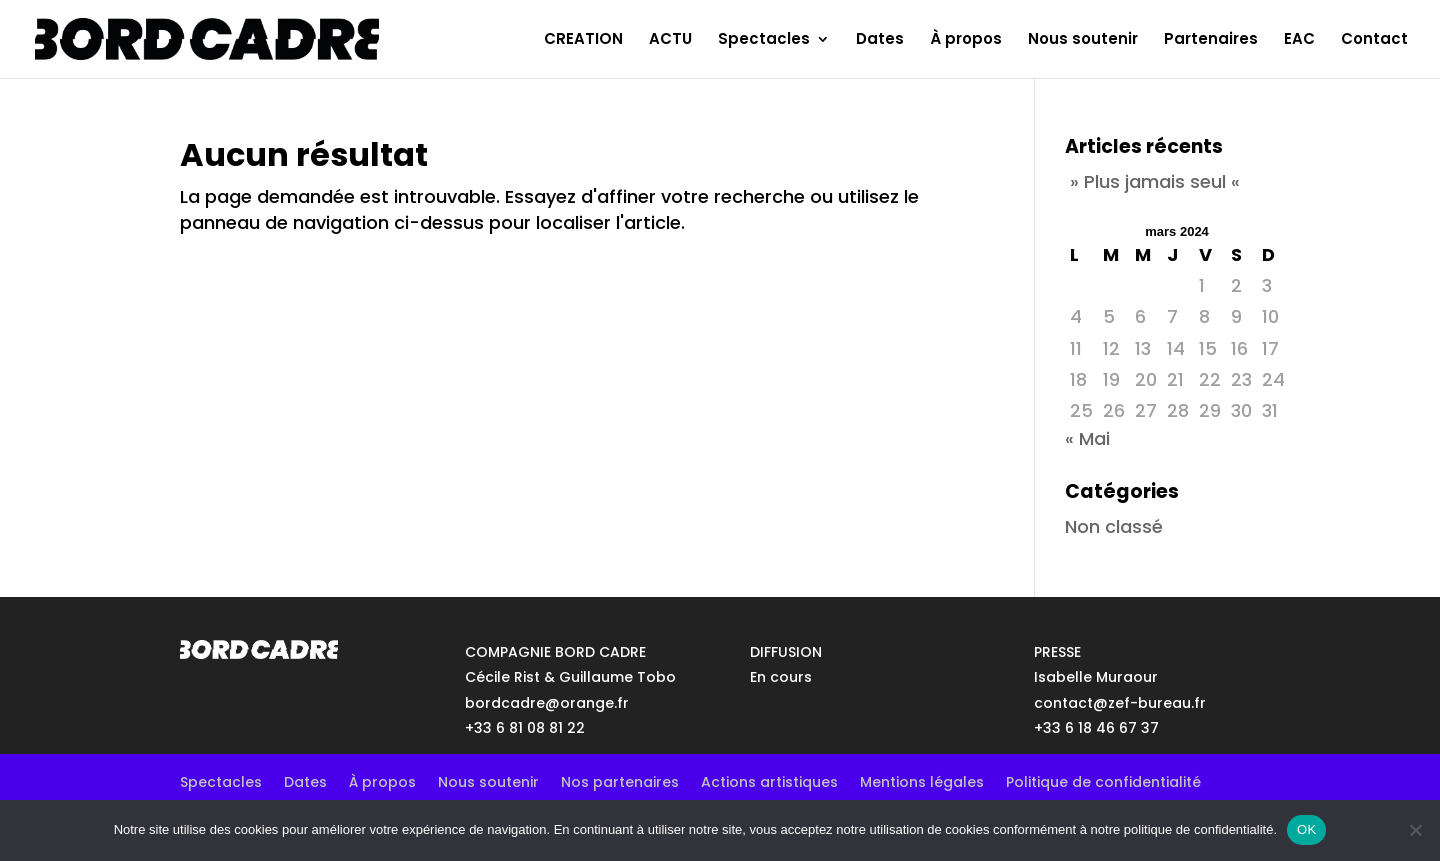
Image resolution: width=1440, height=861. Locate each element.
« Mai (1087, 438)
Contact (1374, 40)
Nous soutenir (1083, 40)
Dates (880, 40)
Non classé (1114, 526)
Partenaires (1211, 40)
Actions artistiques (769, 780)
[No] (1415, 830)
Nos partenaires (620, 780)
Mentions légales (922, 780)
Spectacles (764, 40)
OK (1306, 829)
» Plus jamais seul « (1155, 181)
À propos (966, 40)
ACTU (670, 40)
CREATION (583, 40)
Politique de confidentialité (1103, 780)
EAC (1299, 40)
